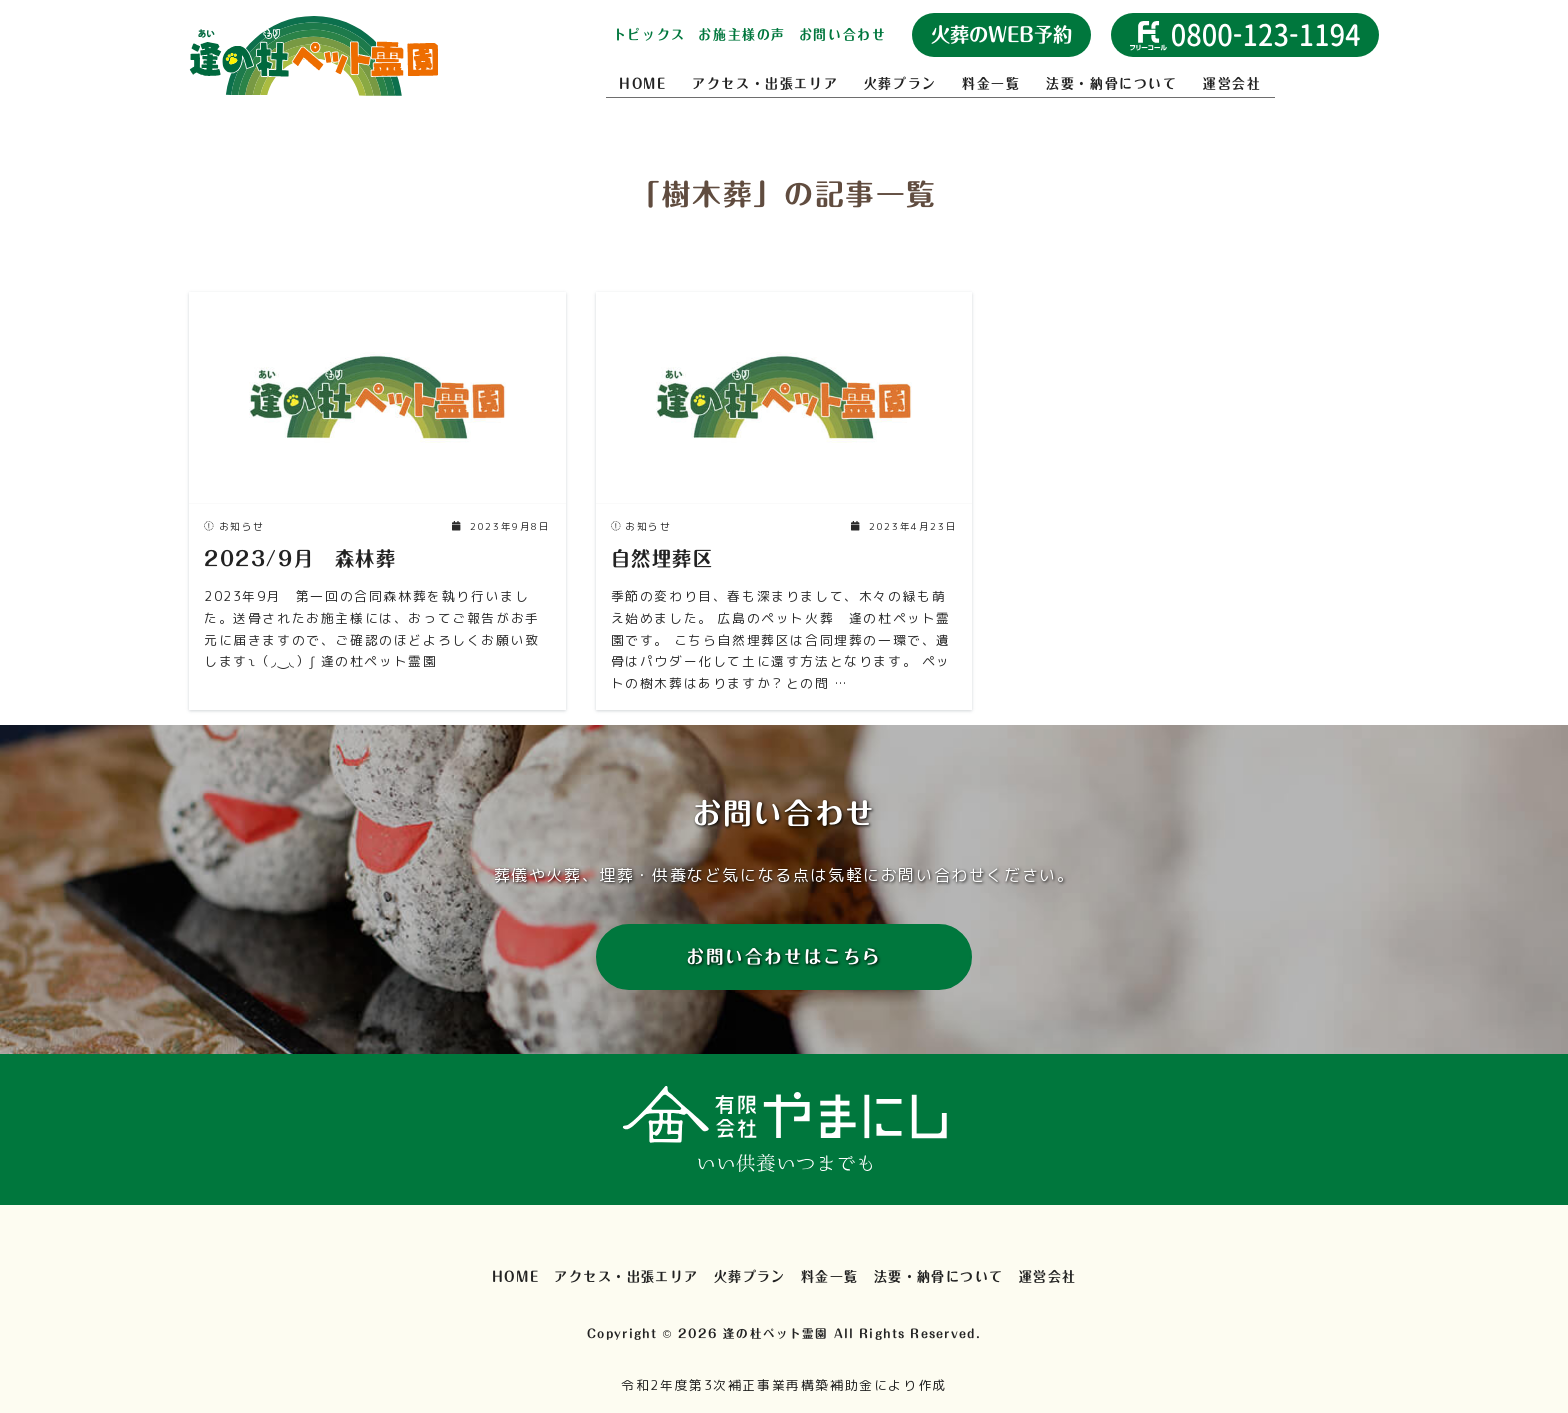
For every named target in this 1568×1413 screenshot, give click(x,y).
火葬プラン (900, 83)
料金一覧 (991, 83)
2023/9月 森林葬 (300, 558)
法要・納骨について (1111, 83)
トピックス (649, 34)
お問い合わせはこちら (784, 956)
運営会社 (1232, 83)
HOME (642, 83)
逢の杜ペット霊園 (775, 1333)
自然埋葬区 (662, 558)
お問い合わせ (843, 34)
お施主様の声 (742, 34)
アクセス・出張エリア (765, 83)
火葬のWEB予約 (1001, 34)
